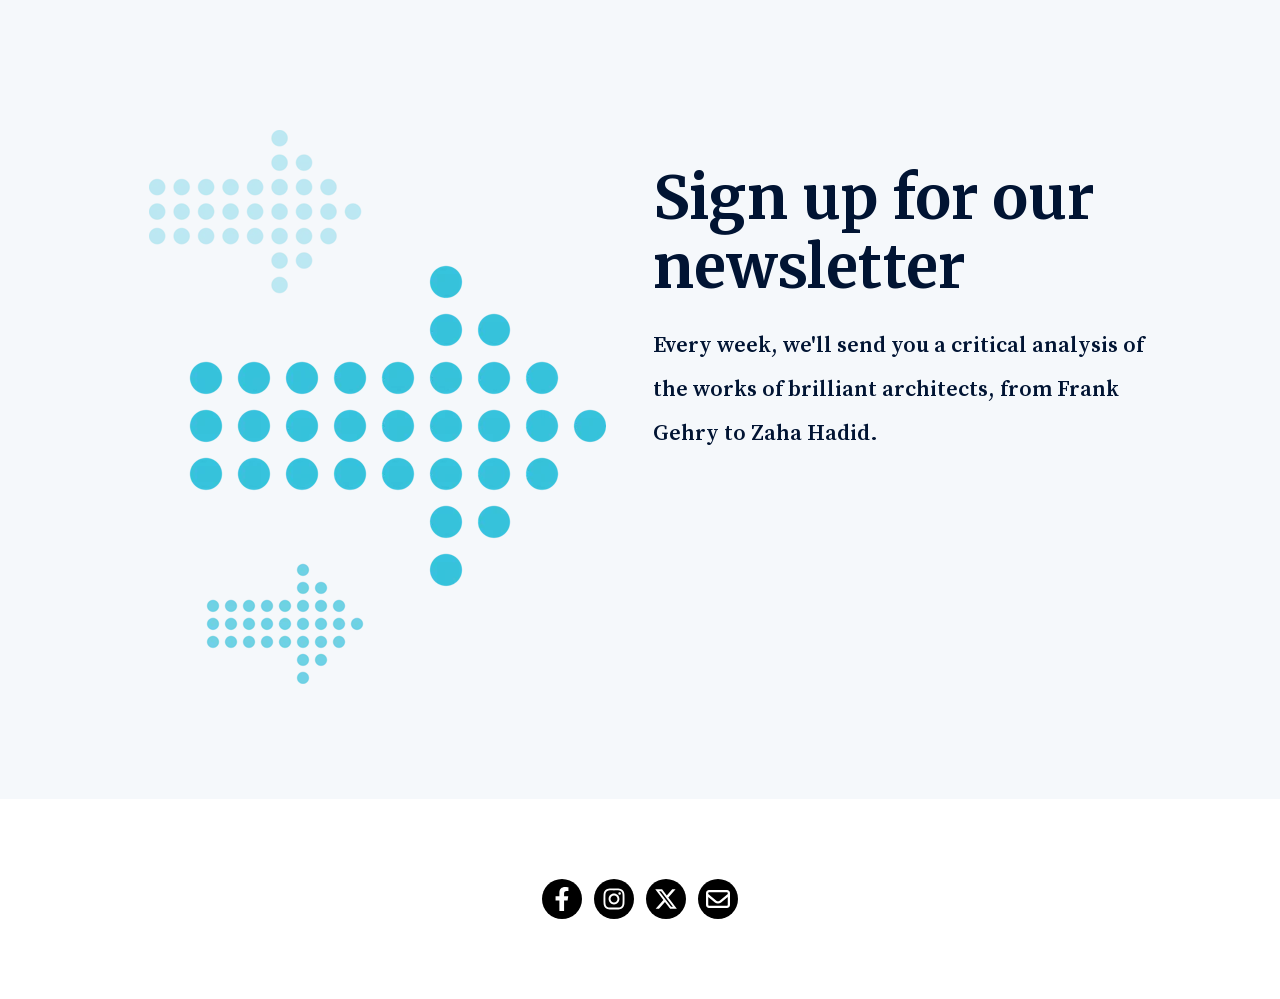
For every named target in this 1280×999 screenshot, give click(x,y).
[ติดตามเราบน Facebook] (562, 899)
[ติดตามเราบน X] (666, 899)
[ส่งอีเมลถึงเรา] (718, 899)
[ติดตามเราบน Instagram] (614, 899)
